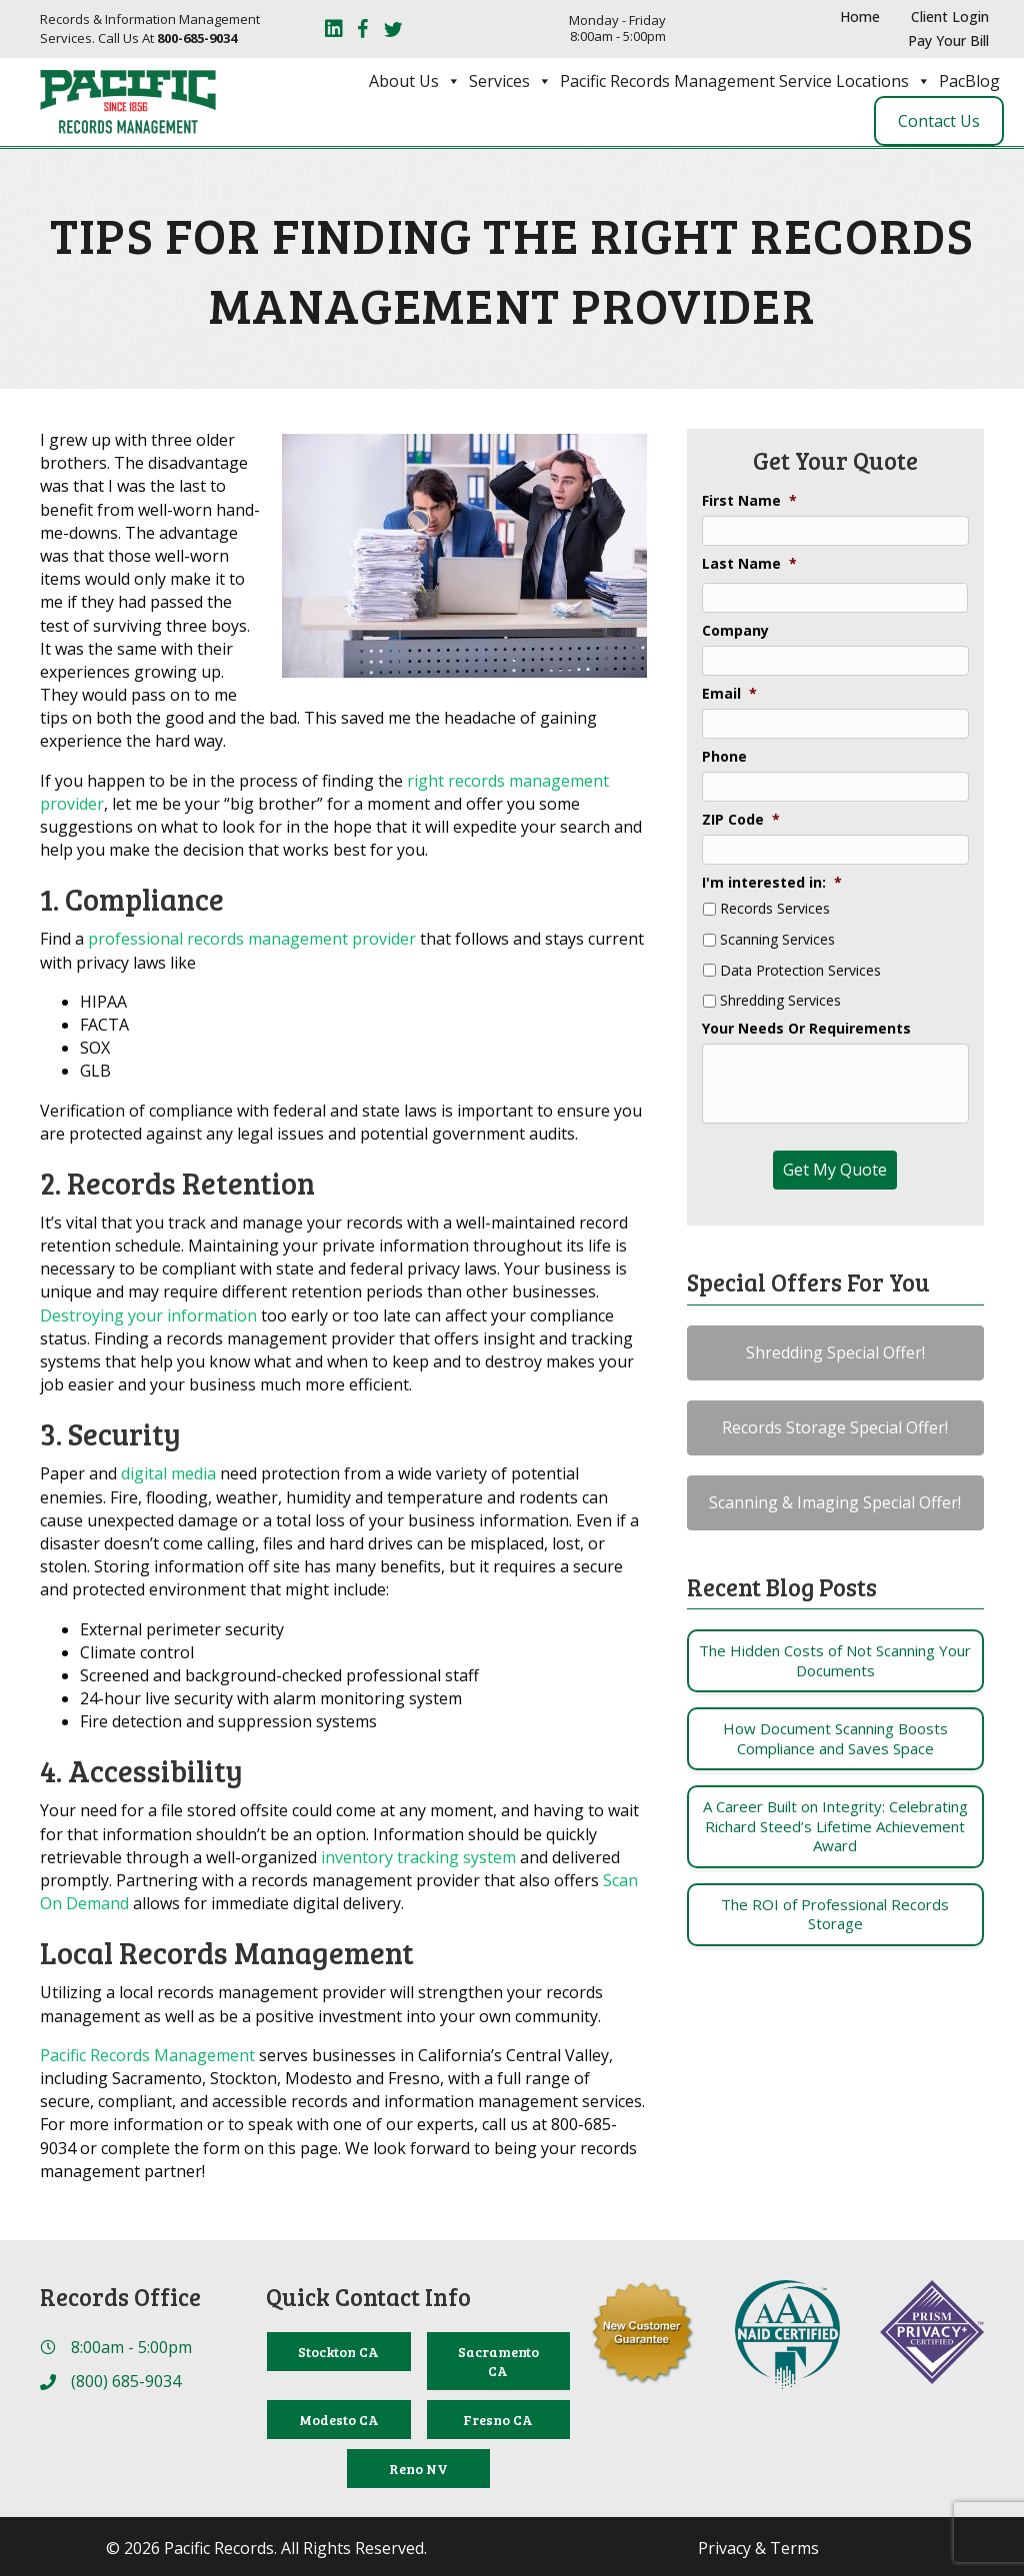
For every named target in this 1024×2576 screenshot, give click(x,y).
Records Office (120, 2296)
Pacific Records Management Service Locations (745, 81)
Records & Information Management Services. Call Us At (150, 28)
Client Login (950, 16)
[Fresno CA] (498, 2419)
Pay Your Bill (948, 40)
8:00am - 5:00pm (131, 2347)
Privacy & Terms (758, 2548)
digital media (168, 1473)
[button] (835, 1352)
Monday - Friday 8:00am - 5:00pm (617, 28)
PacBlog (969, 81)
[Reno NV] (418, 2468)
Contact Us (939, 121)
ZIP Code (741, 820)
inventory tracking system (418, 1857)
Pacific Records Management (147, 2055)
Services (510, 81)
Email (729, 694)
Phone (724, 757)
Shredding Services (780, 1001)
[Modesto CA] (338, 2419)
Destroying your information (148, 1315)
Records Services (775, 909)
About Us (415, 81)
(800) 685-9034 (126, 2381)
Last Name (749, 564)
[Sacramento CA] (498, 2361)
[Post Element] (835, 1660)
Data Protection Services (800, 971)
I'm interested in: (772, 883)
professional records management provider (252, 939)
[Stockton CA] (338, 2351)
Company (735, 631)
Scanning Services (777, 940)
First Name (749, 501)
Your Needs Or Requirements (806, 1029)
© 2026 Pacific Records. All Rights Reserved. (266, 2548)
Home (860, 16)
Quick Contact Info (368, 2296)
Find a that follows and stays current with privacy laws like (342, 950)
